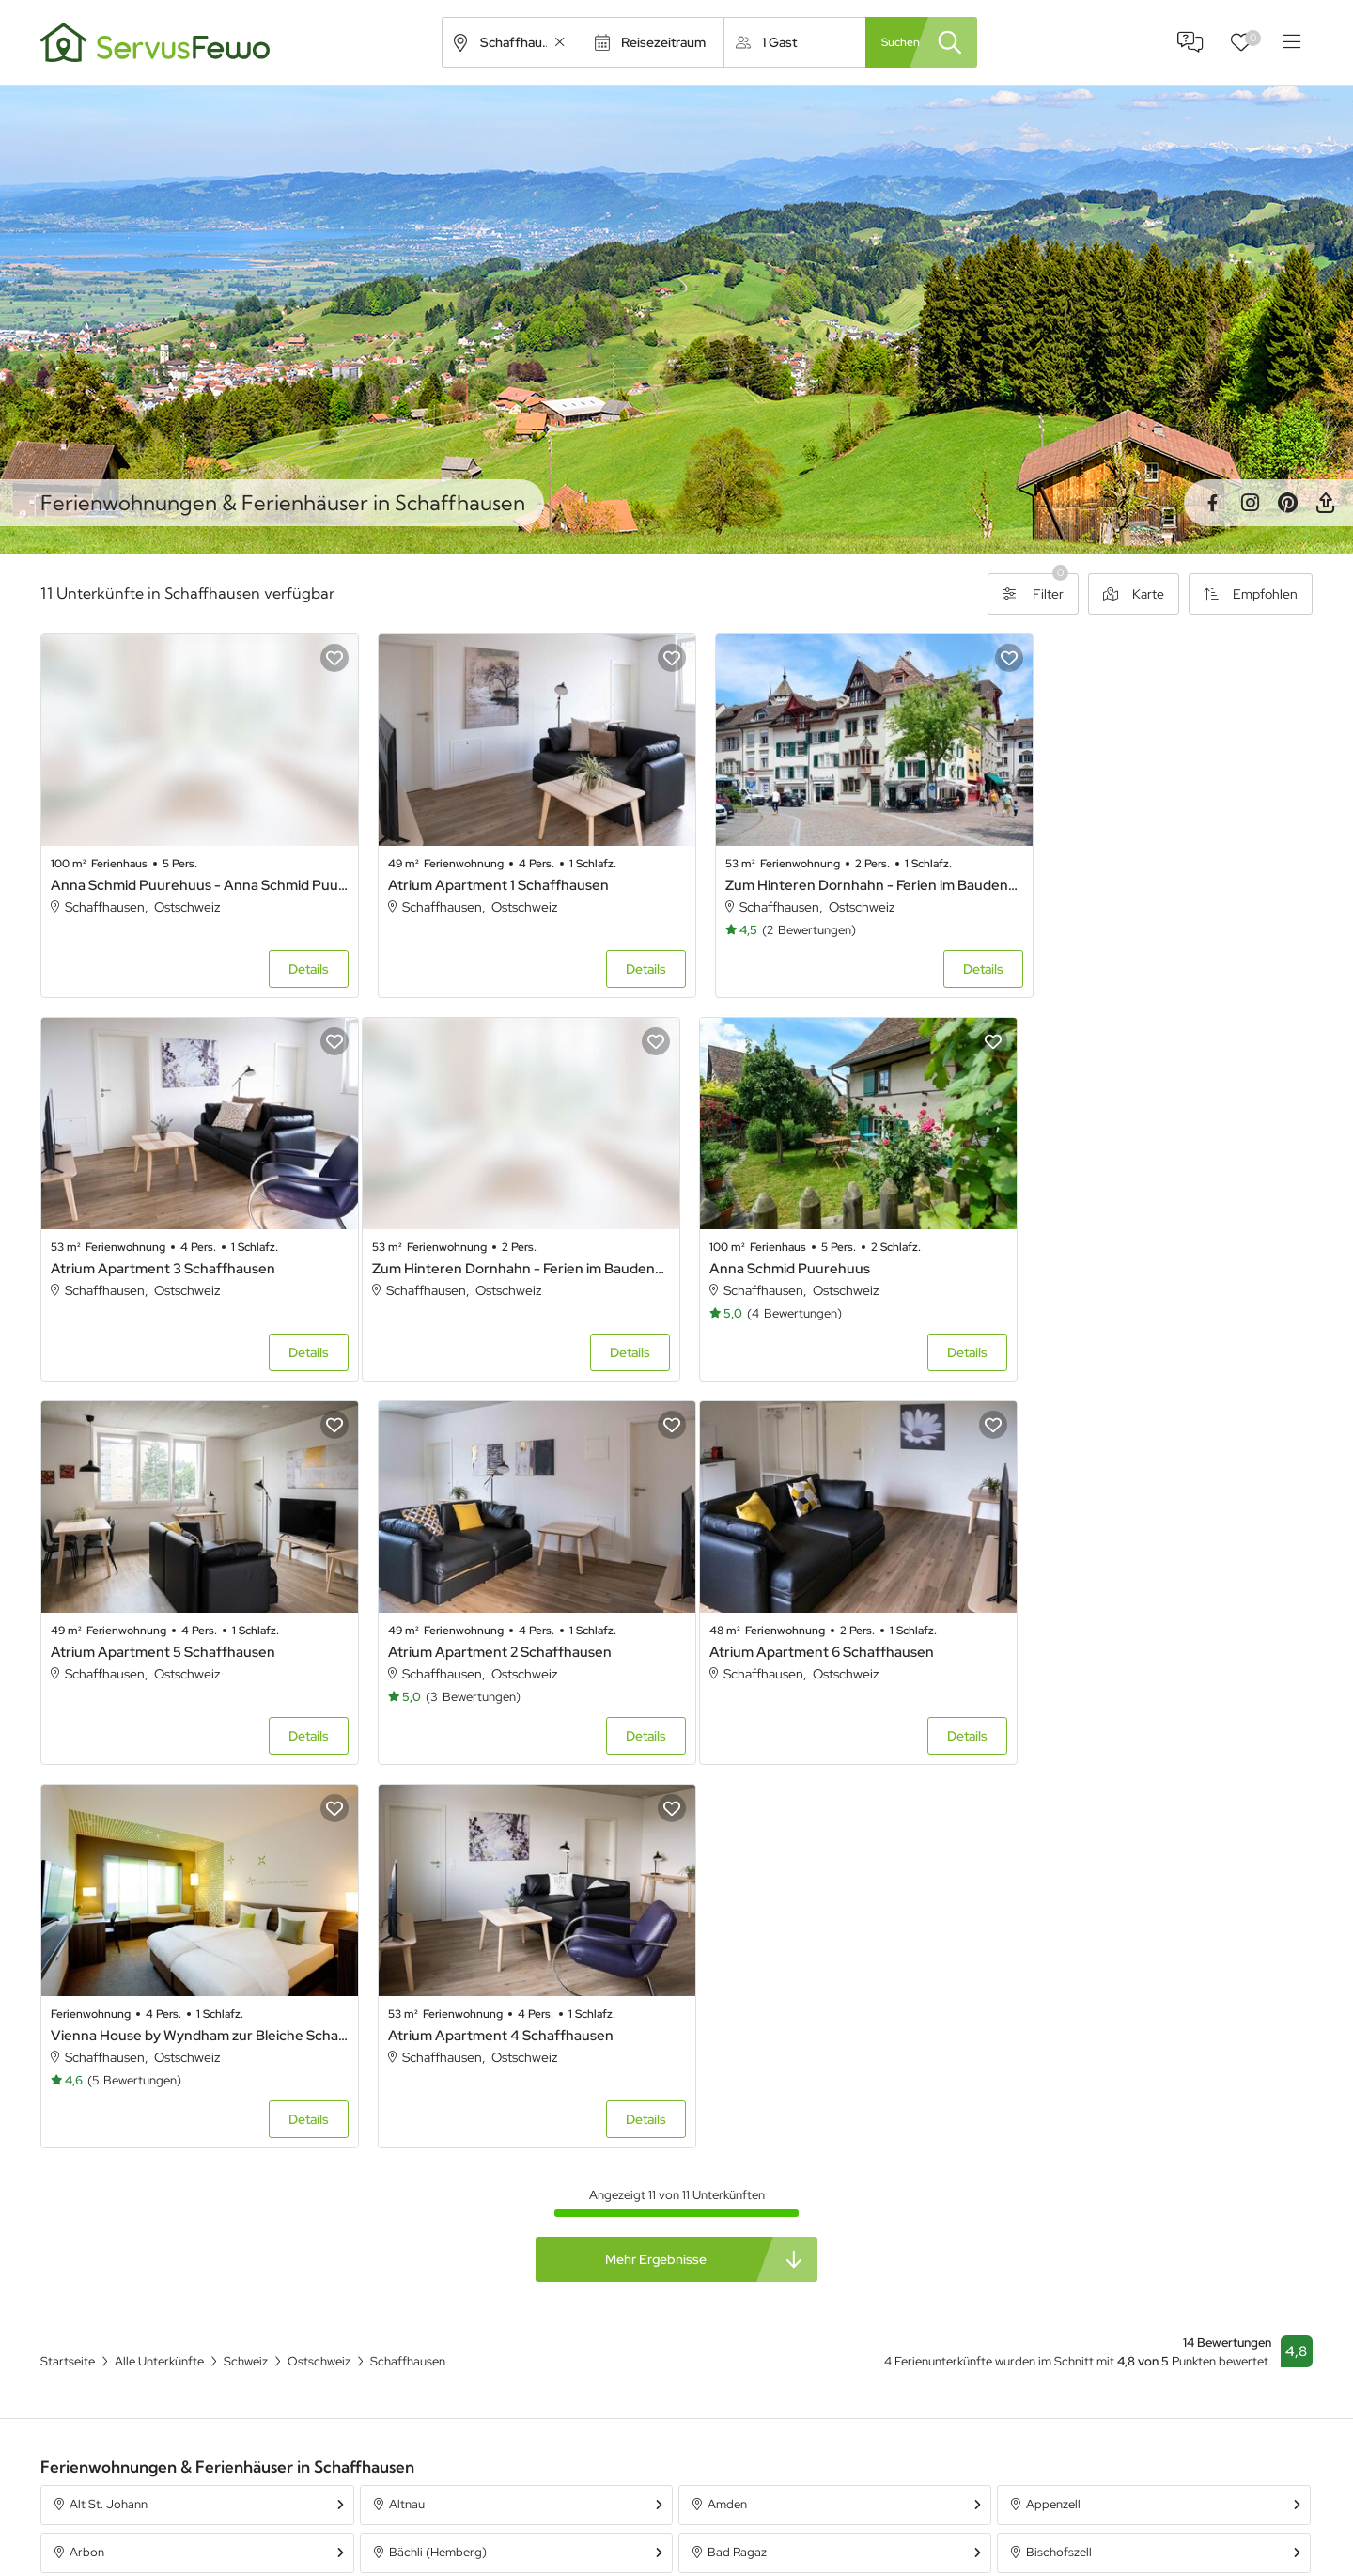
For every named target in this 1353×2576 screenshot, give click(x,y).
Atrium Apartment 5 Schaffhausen (808, 1249)
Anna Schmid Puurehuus (454, 1249)
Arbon (87, 2139)
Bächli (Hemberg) (438, 2139)
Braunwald (99, 2187)
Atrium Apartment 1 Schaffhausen (484, 874)
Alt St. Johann (109, 2092)
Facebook (1212, 503)
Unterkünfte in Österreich (596, 2540)
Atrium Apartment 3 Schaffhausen (1131, 874)
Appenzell (1053, 2092)
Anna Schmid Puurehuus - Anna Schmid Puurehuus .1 (192, 874)
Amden (727, 2092)
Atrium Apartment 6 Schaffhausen (163, 1623)
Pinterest (1287, 503)
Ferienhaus (896, 2472)
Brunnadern (740, 2187)
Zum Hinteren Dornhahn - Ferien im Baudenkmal (837, 874)
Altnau (407, 2092)
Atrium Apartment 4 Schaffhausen (809, 1623)
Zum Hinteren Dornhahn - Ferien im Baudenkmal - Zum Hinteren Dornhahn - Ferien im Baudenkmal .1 (192, 1249)
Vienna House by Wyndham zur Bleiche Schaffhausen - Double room (515, 1623)
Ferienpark (895, 2540)
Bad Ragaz (737, 2139)
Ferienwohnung (910, 2506)
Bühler (1044, 2187)
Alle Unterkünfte (570, 2472)
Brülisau (411, 2187)
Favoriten (1253, 38)
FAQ (1190, 42)
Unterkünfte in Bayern (586, 2506)
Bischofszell (1059, 2139)
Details (294, 959)
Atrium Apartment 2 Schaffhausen (1130, 1249)
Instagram (1249, 503)
